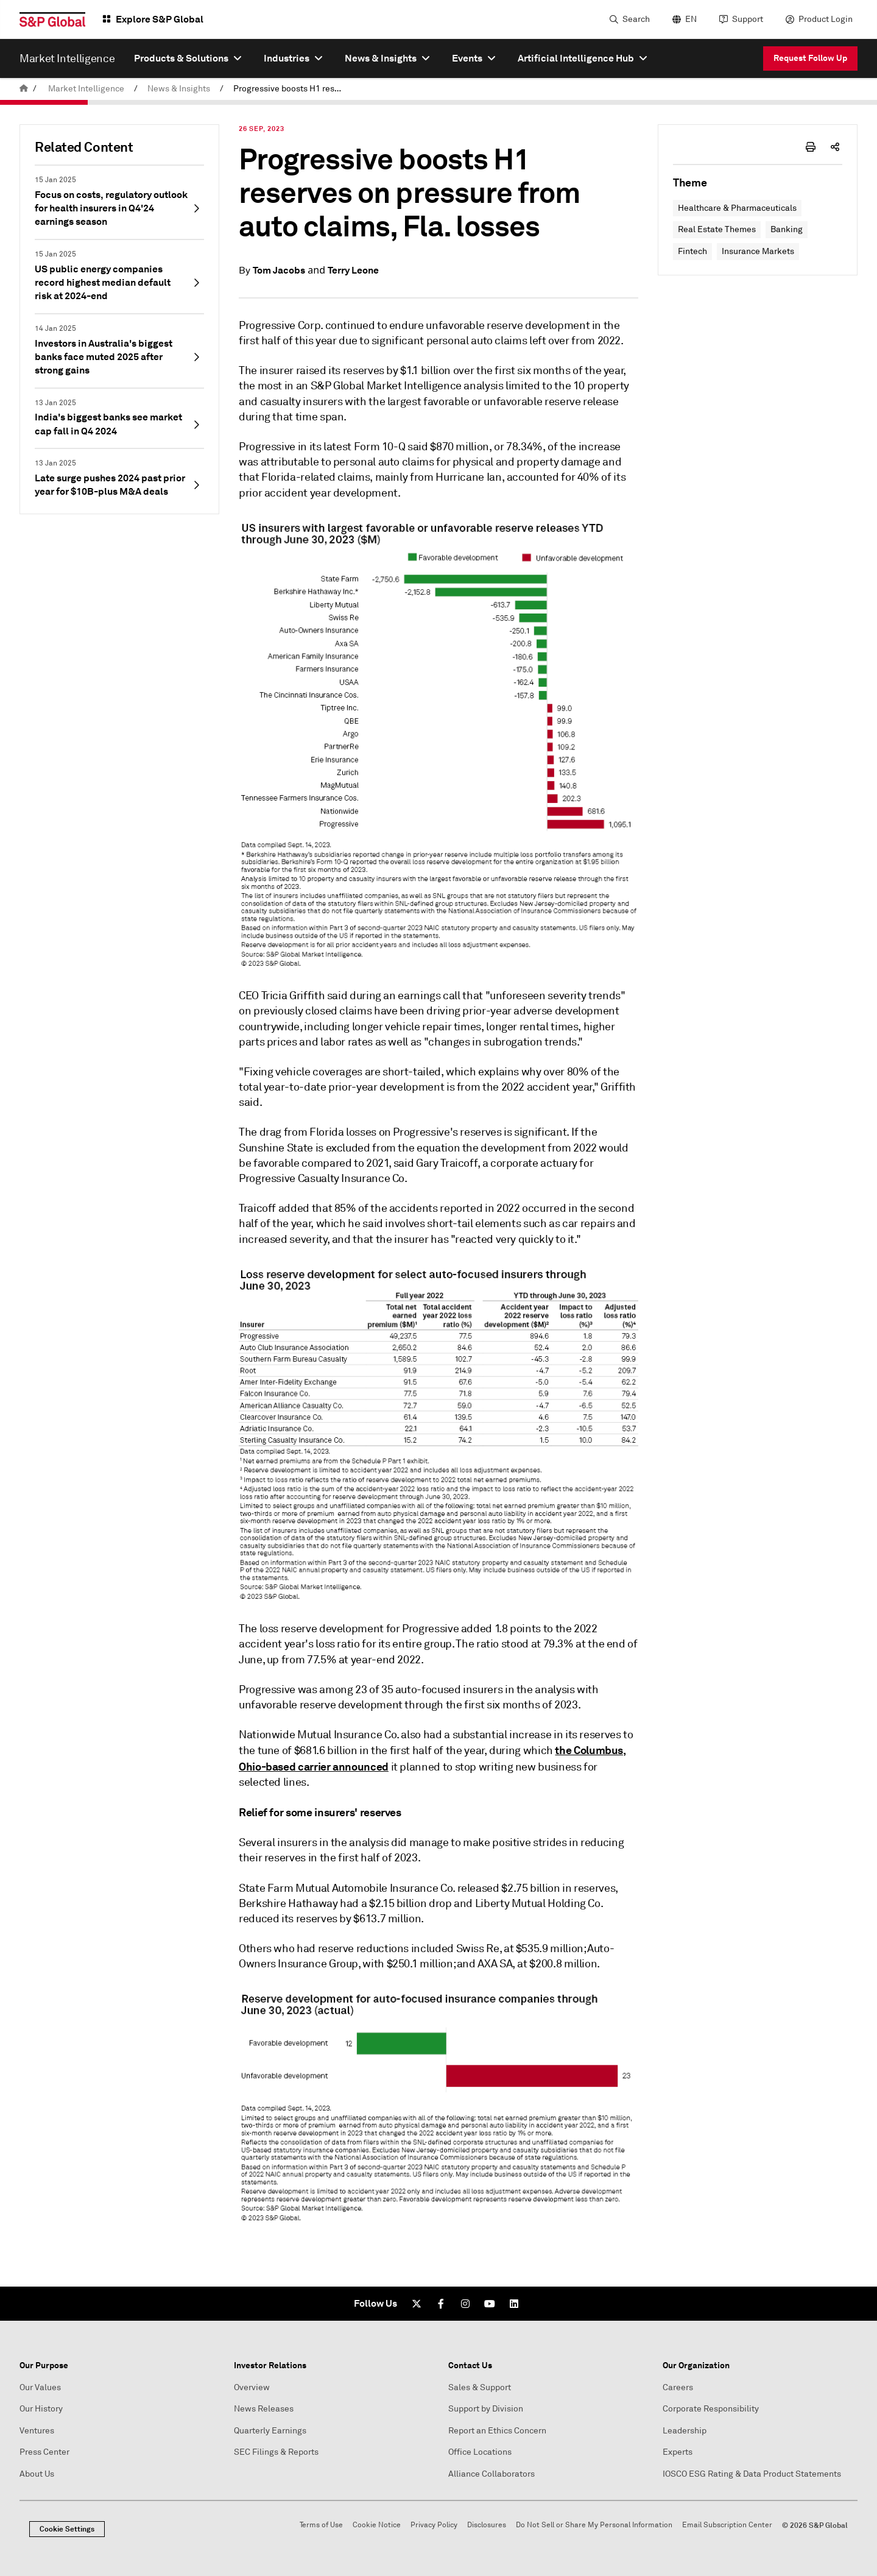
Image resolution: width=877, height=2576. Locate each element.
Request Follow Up (810, 57)
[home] (23, 88)
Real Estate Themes (717, 229)
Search (636, 19)
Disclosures (486, 2525)
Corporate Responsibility (711, 2409)
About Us (36, 2474)
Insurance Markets (758, 251)
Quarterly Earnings (270, 2431)
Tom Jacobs (279, 270)
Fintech (692, 251)
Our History (41, 2409)
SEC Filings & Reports (276, 2452)
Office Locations (480, 2452)
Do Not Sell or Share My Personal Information (594, 2525)
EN (691, 19)
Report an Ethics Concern (497, 2431)
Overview (252, 2387)
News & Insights (178, 88)
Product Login (825, 19)
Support (747, 19)
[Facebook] (441, 2303)
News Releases (264, 2409)
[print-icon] (810, 147)
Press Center (44, 2452)
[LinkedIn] (514, 2303)
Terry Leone (353, 270)
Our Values (40, 2387)
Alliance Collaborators (491, 2474)
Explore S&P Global (159, 19)
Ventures (36, 2431)
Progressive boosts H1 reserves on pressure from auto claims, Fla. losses (291, 88)
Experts (677, 2452)
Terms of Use (321, 2525)
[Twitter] (416, 2303)
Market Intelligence (86, 88)
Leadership (684, 2431)
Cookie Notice (377, 2525)
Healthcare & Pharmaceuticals (737, 208)
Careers (678, 2387)
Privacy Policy (433, 2525)
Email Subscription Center (727, 2525)
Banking (786, 229)
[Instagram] (465, 2303)
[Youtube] (489, 2303)
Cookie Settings (67, 2529)
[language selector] (683, 19)
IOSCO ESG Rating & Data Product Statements (752, 2474)
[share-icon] (835, 147)
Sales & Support (479, 2387)
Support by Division (485, 2409)
